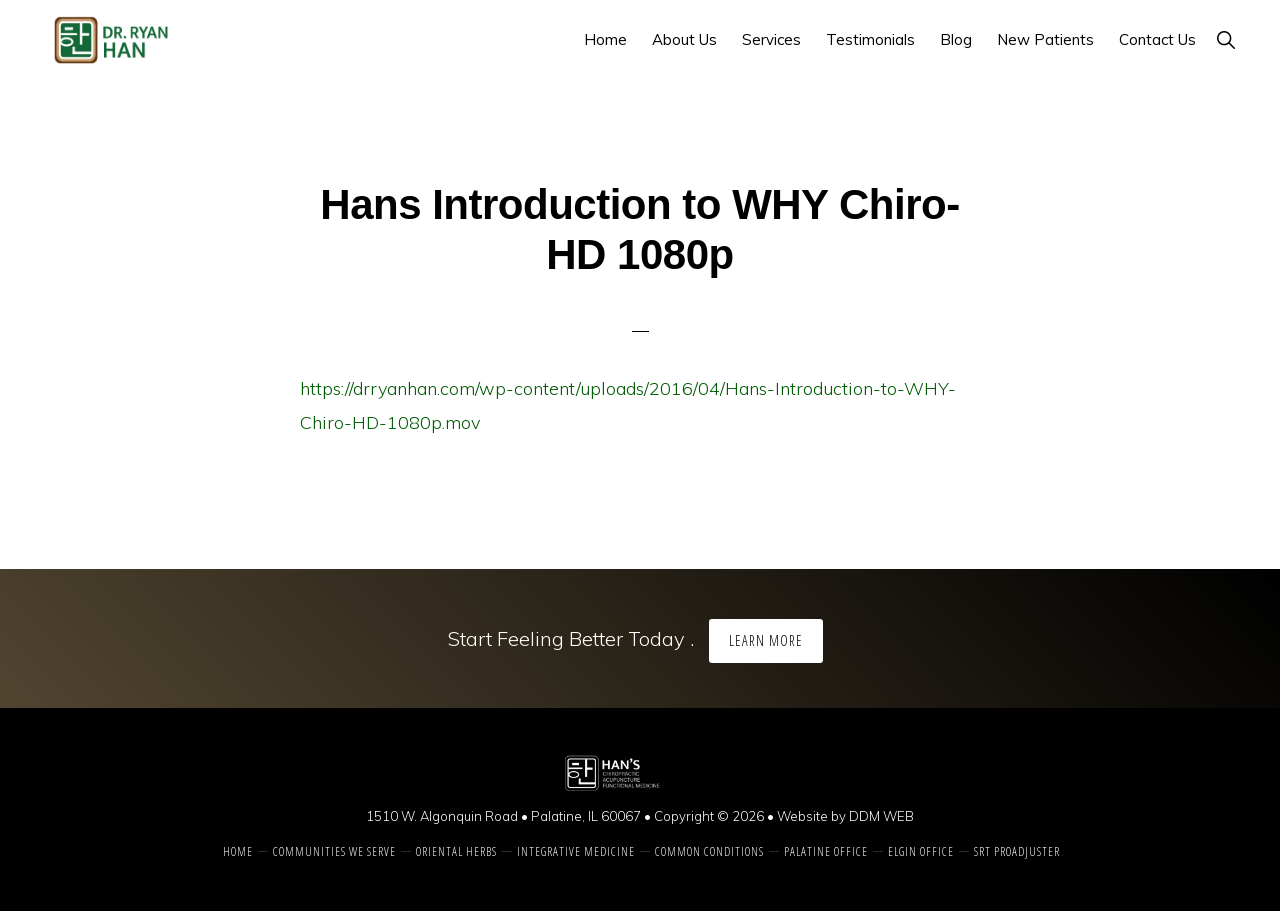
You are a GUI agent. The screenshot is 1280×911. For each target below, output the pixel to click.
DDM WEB (881, 816)
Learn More (766, 640)
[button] (1225, 39)
